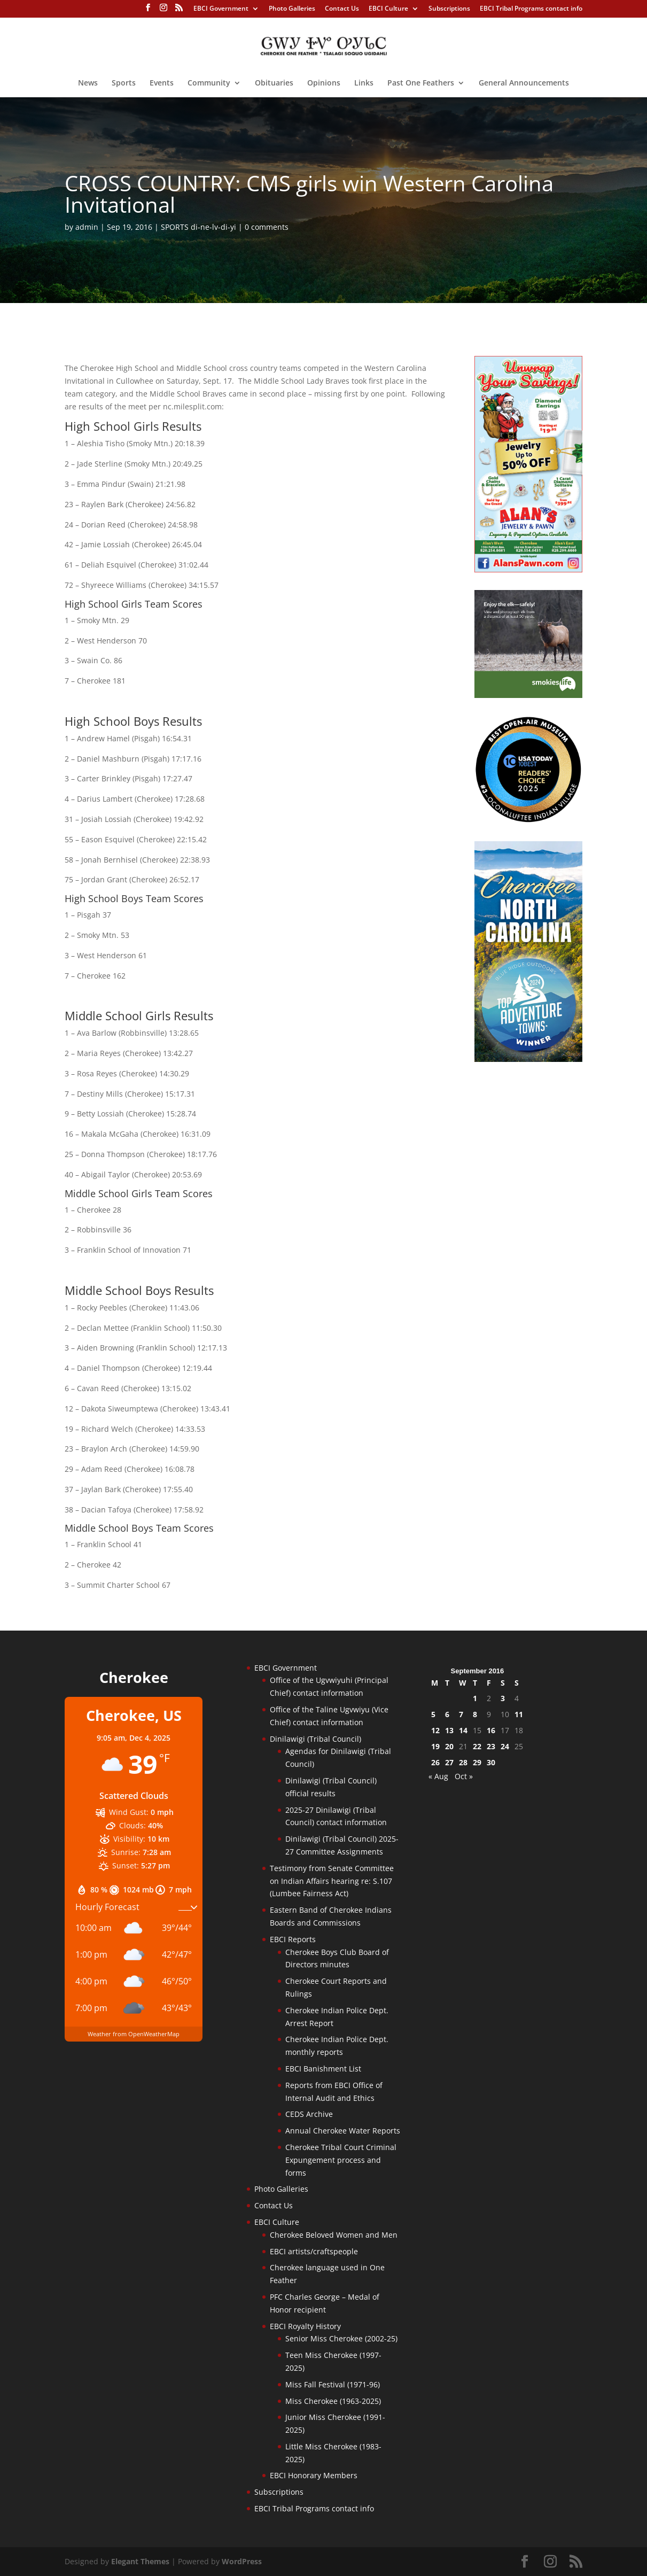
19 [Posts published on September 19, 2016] (435, 1746)
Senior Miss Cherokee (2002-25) (341, 2338)
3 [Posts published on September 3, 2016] (503, 1698)
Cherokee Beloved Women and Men (333, 2235)
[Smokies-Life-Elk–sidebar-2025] (528, 695)
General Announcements (524, 83)
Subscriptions (449, 9)
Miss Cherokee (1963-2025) (333, 2401)
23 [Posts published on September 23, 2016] (491, 1746)
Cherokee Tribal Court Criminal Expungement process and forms (340, 2160)
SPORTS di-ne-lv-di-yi (198, 227)
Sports (124, 83)
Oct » (464, 1776)
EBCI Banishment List (323, 2068)
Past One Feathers (420, 83)
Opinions (323, 83)
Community (209, 83)
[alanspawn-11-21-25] (528, 569)
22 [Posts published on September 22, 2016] (477, 1746)
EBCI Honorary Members (313, 2475)
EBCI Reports (293, 1939)
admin (86, 227)
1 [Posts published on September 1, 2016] (475, 1698)
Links (363, 83)
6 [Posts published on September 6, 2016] (447, 1714)
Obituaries (274, 83)
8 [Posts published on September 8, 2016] (475, 1714)
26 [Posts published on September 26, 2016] (435, 1762)
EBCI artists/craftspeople (314, 2251)
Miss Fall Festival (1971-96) (332, 2384)
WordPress (242, 2561)
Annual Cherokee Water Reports (342, 2130)
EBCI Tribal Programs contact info (531, 9)
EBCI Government (220, 9)
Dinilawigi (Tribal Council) (315, 1739)
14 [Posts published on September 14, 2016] (463, 1730)
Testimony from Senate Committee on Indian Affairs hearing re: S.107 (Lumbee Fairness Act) (332, 1881)
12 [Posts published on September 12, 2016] (435, 1730)
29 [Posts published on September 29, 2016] (477, 1762)
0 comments (267, 227)
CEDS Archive (309, 2114)
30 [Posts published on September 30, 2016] (491, 1762)
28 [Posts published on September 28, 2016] (463, 1762)
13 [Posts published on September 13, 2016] (449, 1730)
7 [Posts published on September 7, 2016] (461, 1714)
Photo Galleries (292, 9)
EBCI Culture (388, 9)
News (88, 83)
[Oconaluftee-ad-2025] (528, 820)
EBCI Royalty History (305, 2326)
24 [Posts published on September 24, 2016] (505, 1746)
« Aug (438, 1776)
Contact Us (342, 9)
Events (162, 83)
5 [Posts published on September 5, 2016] (433, 1714)
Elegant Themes (140, 2561)
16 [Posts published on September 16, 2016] (491, 1730)
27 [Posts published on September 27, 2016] (449, 1762)
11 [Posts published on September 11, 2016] (519, 1714)
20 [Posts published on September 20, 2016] (449, 1746)
